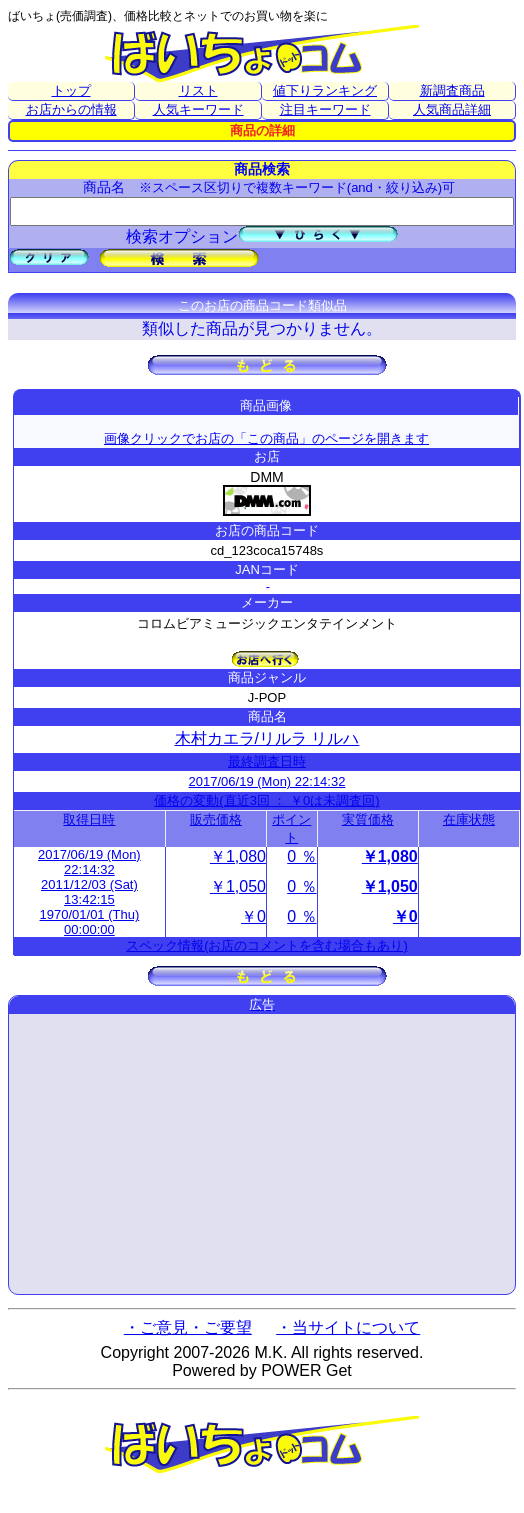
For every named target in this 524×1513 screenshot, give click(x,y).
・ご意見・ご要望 (188, 1327)
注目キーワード (325, 109)
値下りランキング (325, 90)
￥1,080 (238, 856)
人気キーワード (198, 109)
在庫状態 (469, 819)
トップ (71, 90)
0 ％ (301, 856)
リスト (198, 90)
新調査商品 (452, 90)
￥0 (253, 916)
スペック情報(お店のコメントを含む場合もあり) (267, 945)
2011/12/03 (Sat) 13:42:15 (89, 892)
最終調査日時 (267, 761)
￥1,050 (238, 886)
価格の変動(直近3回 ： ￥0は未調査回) (266, 800)
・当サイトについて (348, 1327)
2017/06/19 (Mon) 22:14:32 (267, 781)
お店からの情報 (71, 109)
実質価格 (368, 819)
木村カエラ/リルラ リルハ (267, 738)
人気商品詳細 (452, 109)
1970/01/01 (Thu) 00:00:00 (90, 922)
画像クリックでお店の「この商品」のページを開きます (266, 438)
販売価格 (216, 819)
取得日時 (89, 819)
